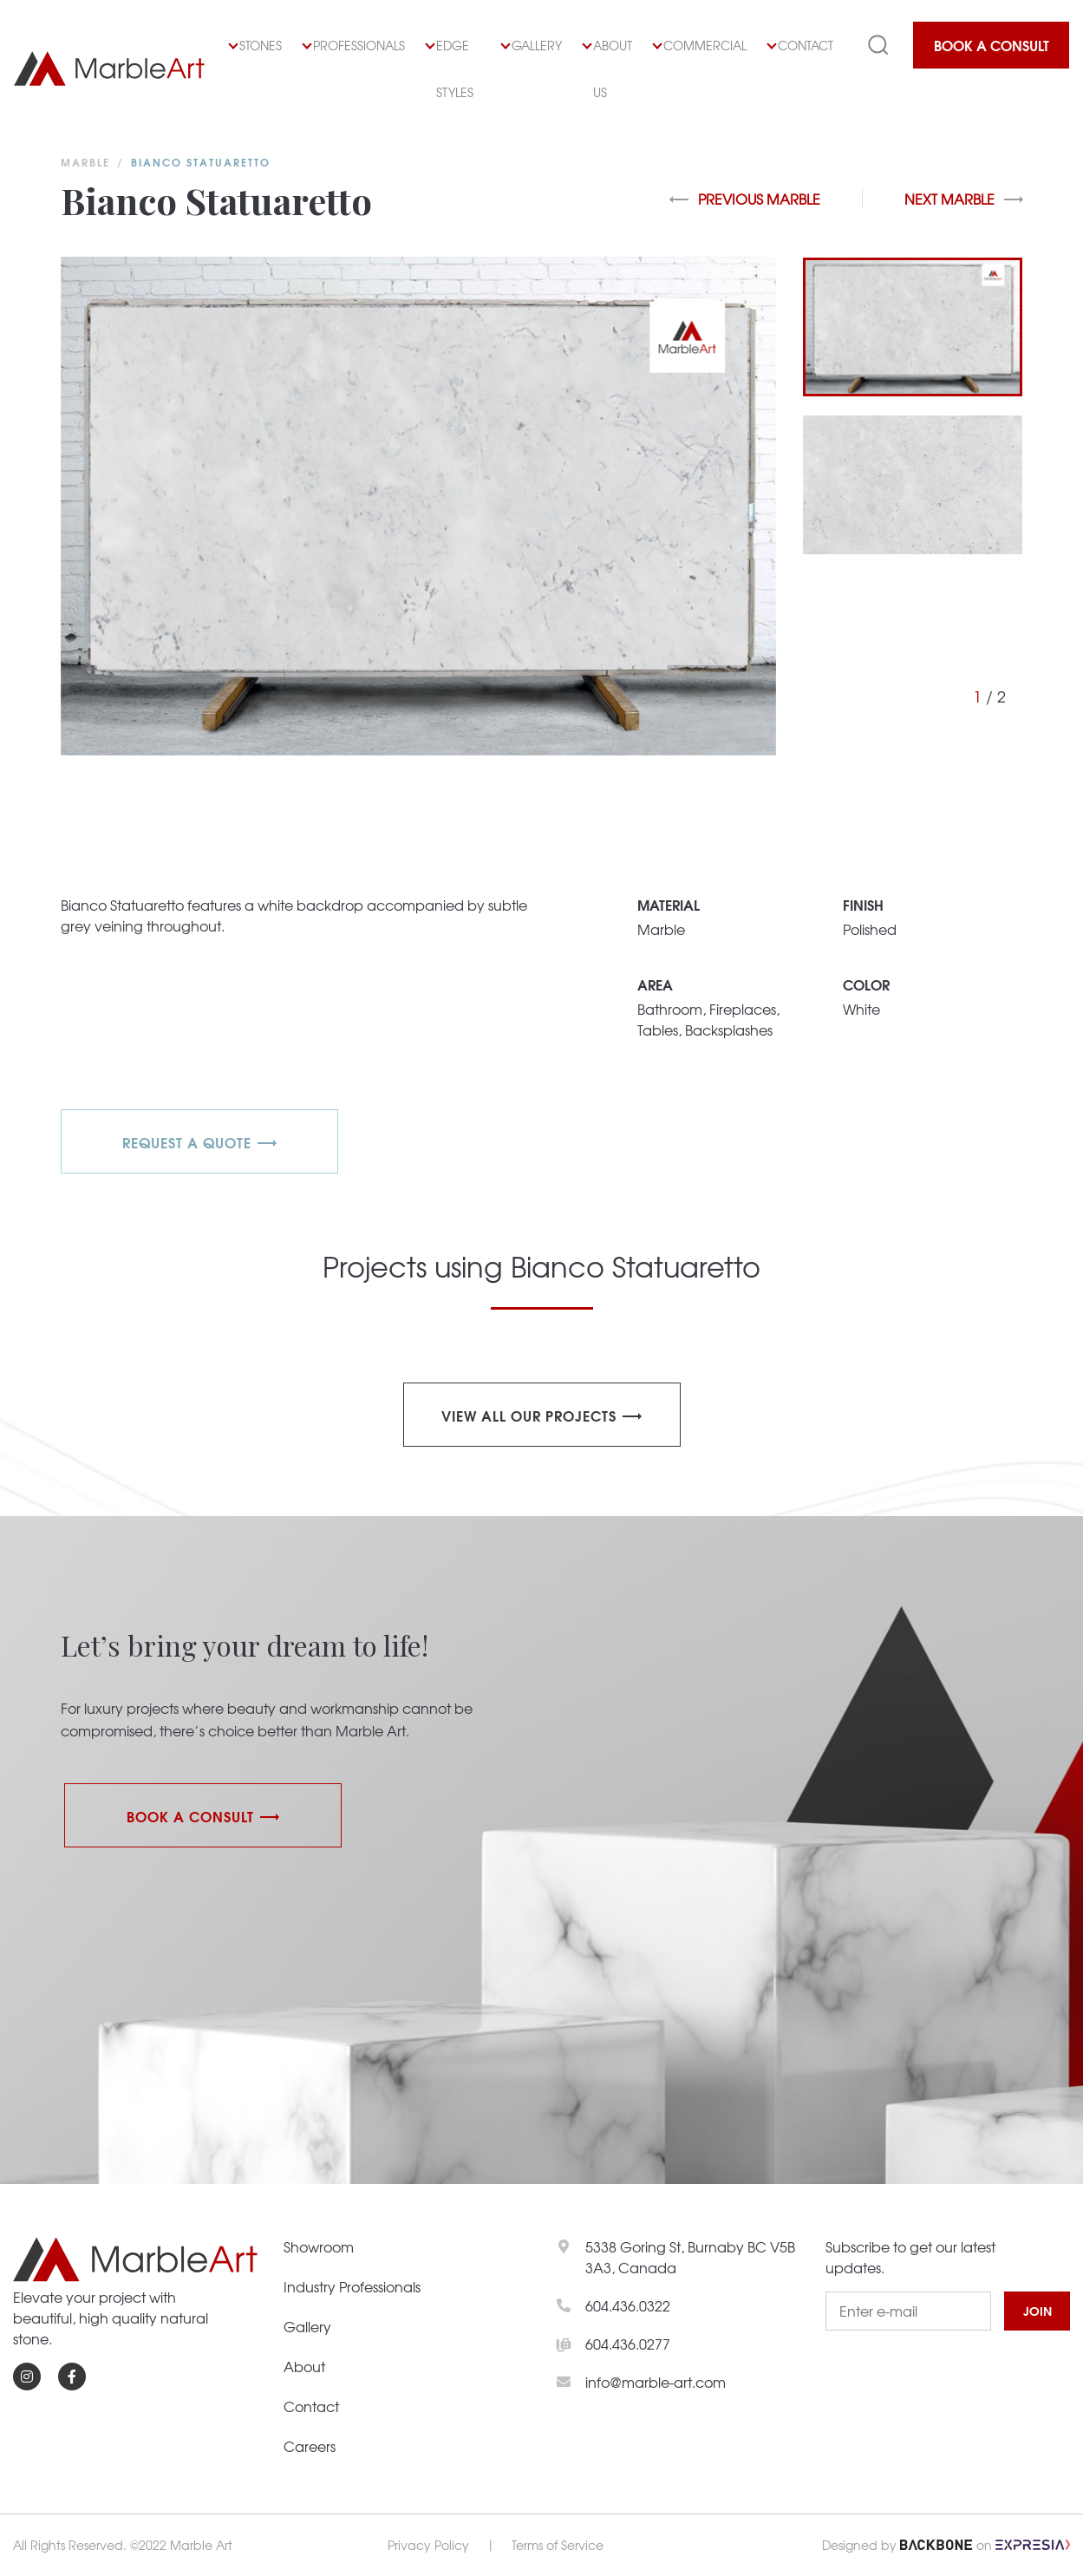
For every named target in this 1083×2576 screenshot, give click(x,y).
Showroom (319, 2246)
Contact (800, 45)
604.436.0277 (627, 2343)
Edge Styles (449, 68)
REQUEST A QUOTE (186, 1142)
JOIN (1037, 2310)
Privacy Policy (428, 2544)
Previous (744, 198)
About (304, 2366)
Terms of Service (557, 2544)
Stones (255, 45)
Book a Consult (991, 45)
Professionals (354, 45)
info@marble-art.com (655, 2381)
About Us (607, 68)
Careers (310, 2445)
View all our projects (529, 1415)
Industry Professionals (352, 2286)
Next (963, 198)
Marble (85, 162)
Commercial (700, 45)
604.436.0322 (627, 2305)
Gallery (531, 45)
